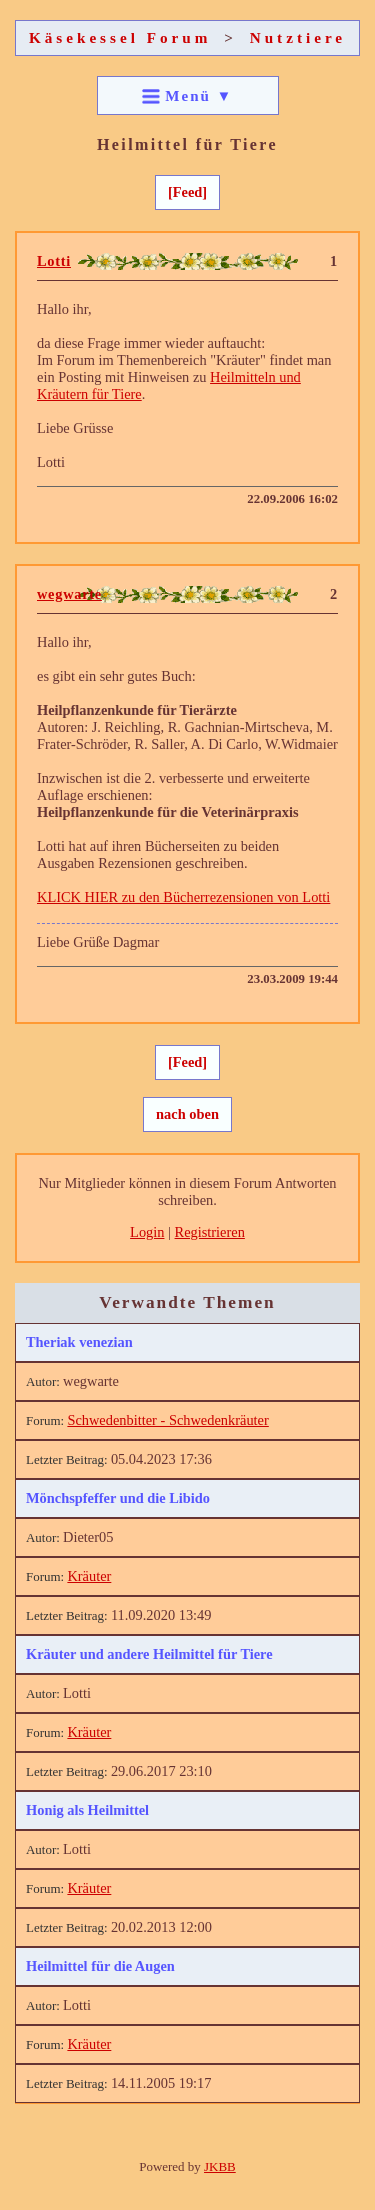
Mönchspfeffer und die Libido (118, 1498)
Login (147, 1232)
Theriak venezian (79, 1342)
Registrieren (210, 1232)
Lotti (54, 261)
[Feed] (187, 192)
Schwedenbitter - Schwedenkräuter (167, 1420)
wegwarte (69, 594)
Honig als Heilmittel (87, 1810)
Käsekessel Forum (120, 37)
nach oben (187, 1114)
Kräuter (89, 1576)
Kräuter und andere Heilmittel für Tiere (149, 1654)
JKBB (220, 2166)
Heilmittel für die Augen (100, 1966)
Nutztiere (298, 37)
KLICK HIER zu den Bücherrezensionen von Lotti (183, 897)
